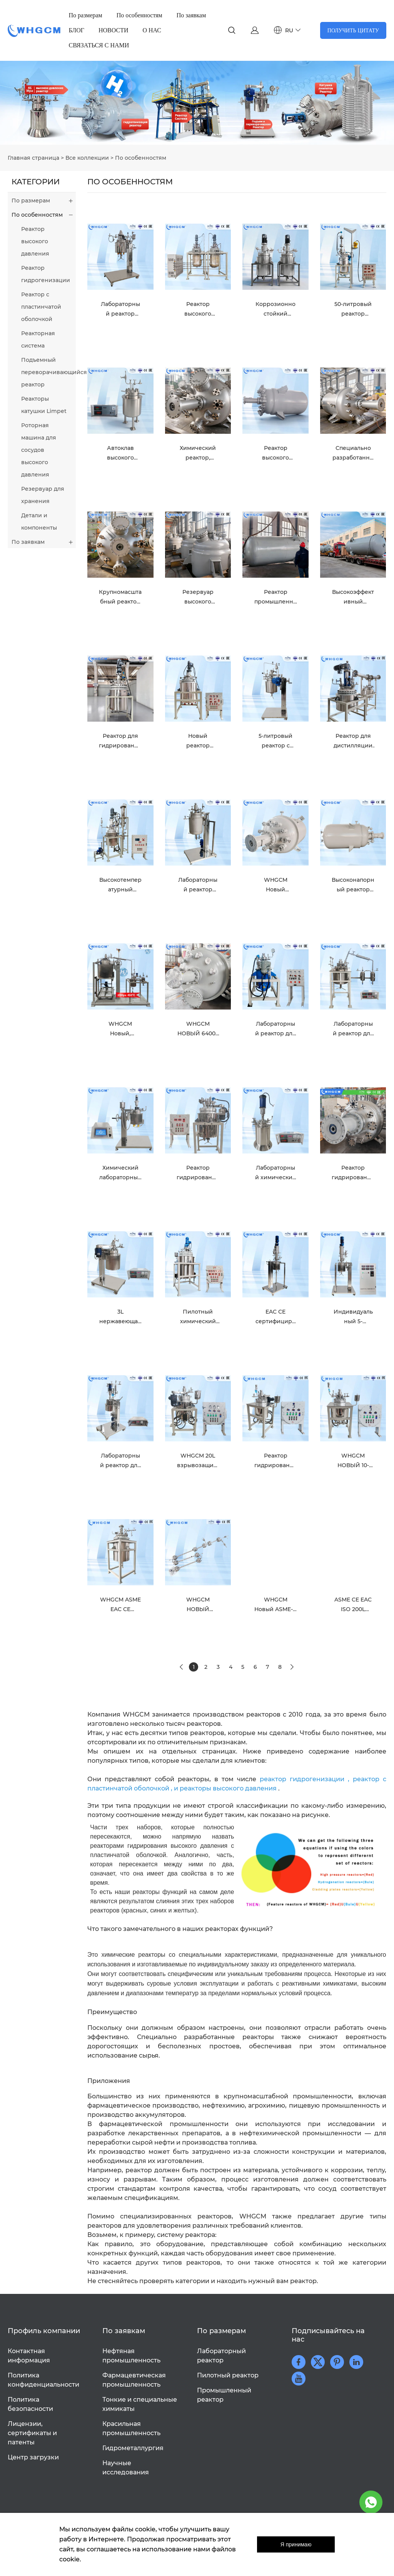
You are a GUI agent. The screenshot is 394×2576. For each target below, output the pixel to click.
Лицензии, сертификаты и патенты (32, 2433)
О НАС (151, 30)
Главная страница (33, 157)
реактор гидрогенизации (302, 1779)
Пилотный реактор (228, 2375)
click (197, 103)
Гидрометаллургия (133, 2448)
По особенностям (139, 15)
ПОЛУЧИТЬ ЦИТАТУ (353, 30)
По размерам (85, 15)
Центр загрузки (33, 2457)
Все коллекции (87, 157)
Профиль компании (44, 2331)
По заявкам (191, 15)
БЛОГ (76, 30)
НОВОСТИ (113, 30)
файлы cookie (133, 2529)
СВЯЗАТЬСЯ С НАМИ (99, 45)
